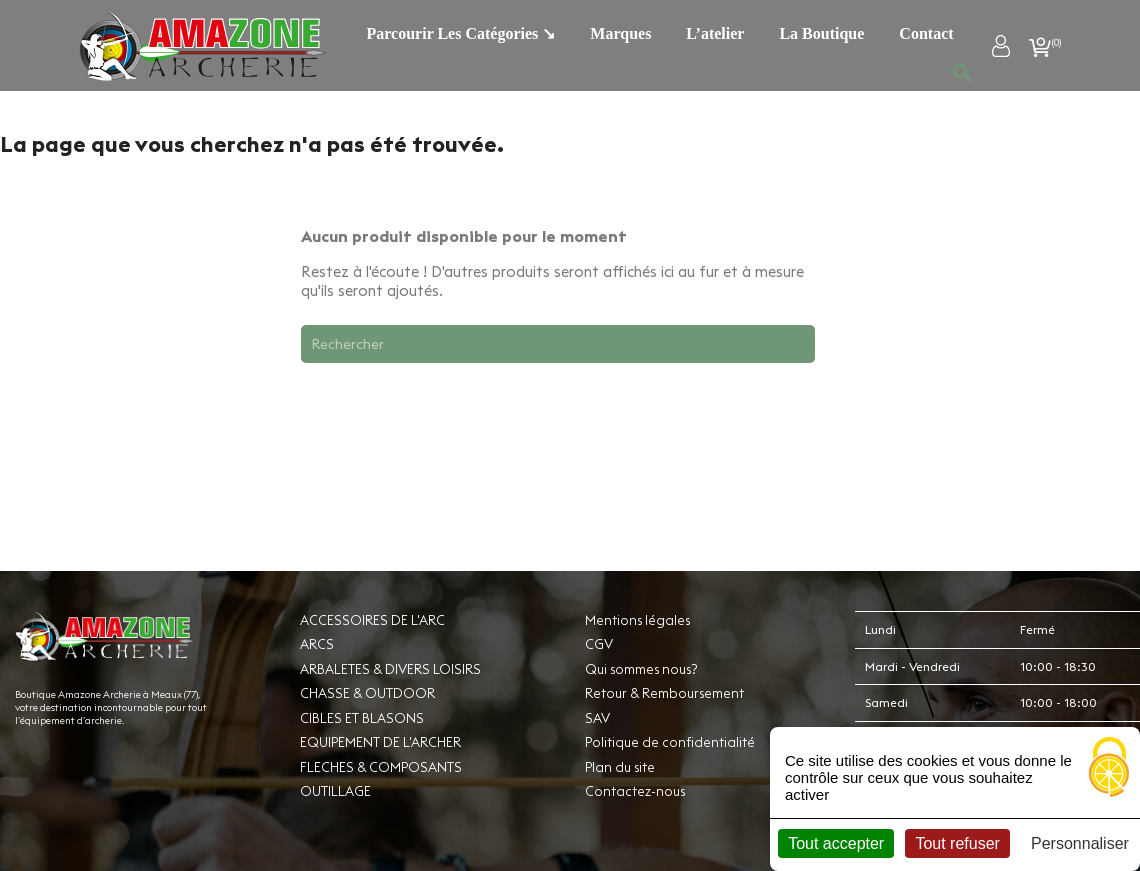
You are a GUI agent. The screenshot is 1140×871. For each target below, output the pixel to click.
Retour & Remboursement (664, 693)
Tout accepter (836, 843)
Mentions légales (637, 620)
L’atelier (715, 33)
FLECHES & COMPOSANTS (381, 767)
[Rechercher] (558, 344)
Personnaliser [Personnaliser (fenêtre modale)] (1080, 843)
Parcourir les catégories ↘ (461, 33)
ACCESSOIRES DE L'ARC (372, 620)
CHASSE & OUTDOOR (367, 693)
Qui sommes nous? (641, 669)
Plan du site (620, 767)
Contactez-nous (635, 791)
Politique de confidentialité (670, 742)
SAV (597, 718)
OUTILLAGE (335, 791)
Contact (926, 33)
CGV (599, 644)
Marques (620, 33)
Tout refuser (957, 843)
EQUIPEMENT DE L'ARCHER (380, 742)
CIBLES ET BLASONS (362, 718)
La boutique (821, 33)
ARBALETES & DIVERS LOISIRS (390, 669)
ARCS (317, 644)
